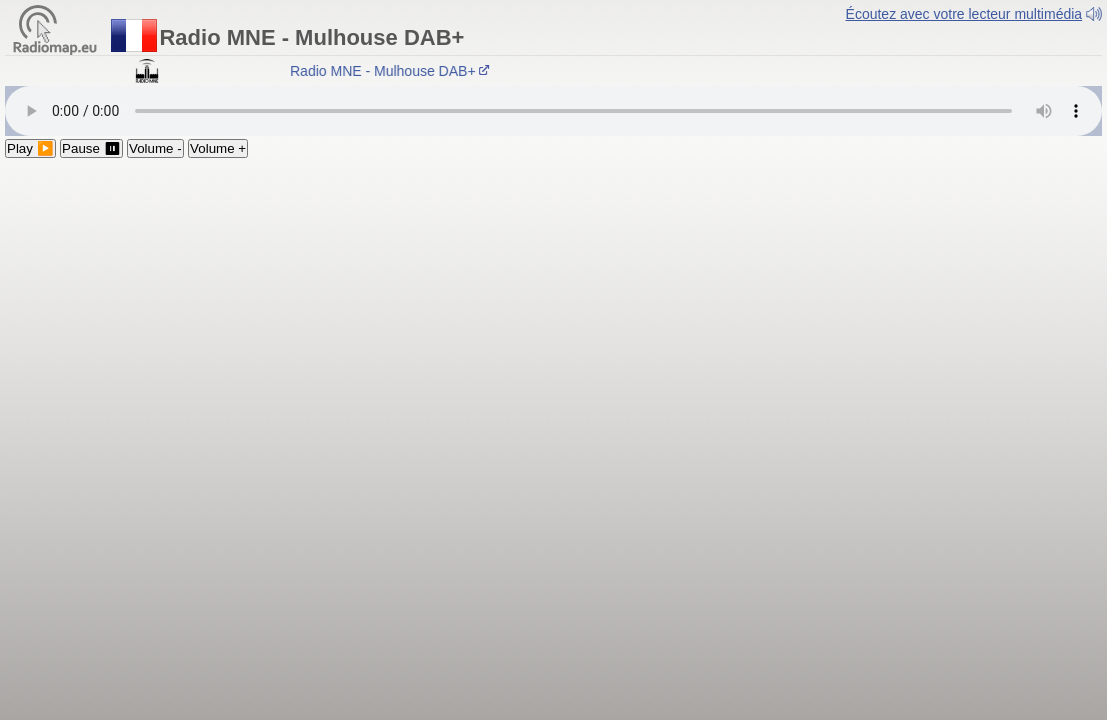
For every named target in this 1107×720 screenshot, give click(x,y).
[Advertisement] (553, 308)
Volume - (155, 148)
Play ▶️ (30, 148)
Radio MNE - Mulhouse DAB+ (393, 71)
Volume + (218, 148)
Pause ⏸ (91, 148)
